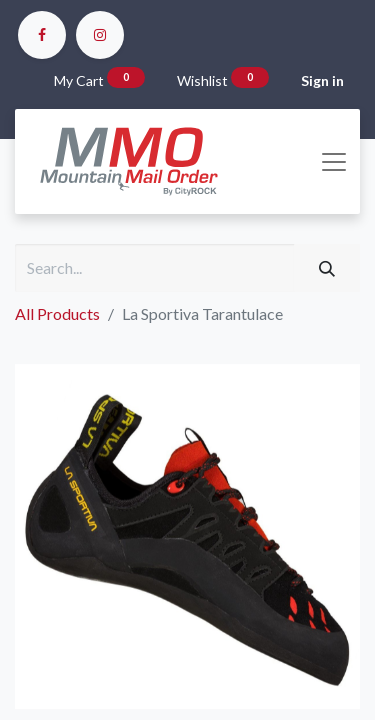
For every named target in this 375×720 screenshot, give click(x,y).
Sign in (322, 80)
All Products (57, 313)
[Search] (327, 268)
